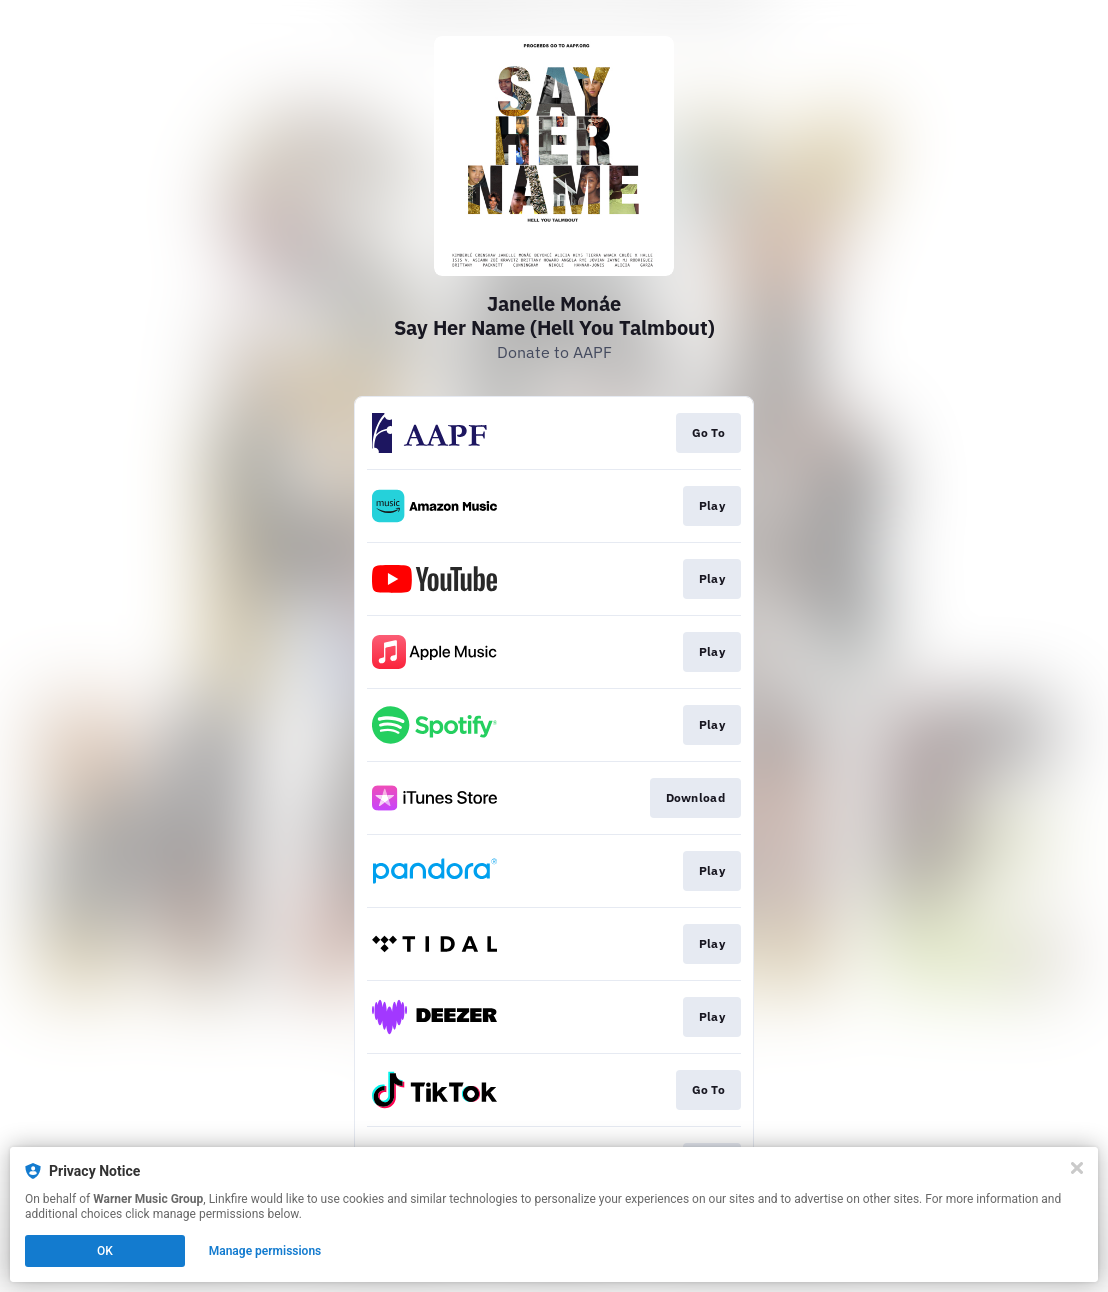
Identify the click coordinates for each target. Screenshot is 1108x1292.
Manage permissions (265, 1251)
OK (105, 1251)
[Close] (1077, 1168)
